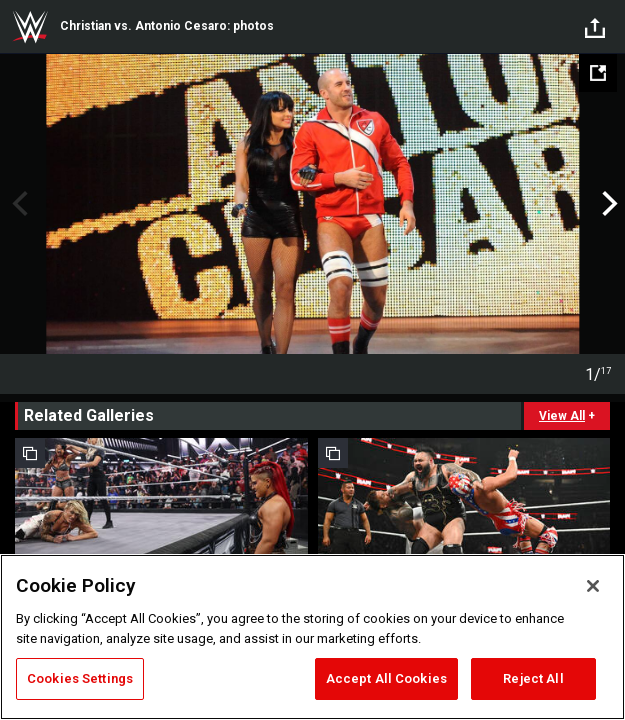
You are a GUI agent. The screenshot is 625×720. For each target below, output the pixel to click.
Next (607, 204)
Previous (17, 204)
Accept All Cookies (386, 678)
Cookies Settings (80, 678)
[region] (312, 637)
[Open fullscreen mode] (598, 73)
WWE (30, 27)
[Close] (593, 586)
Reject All (533, 678)
